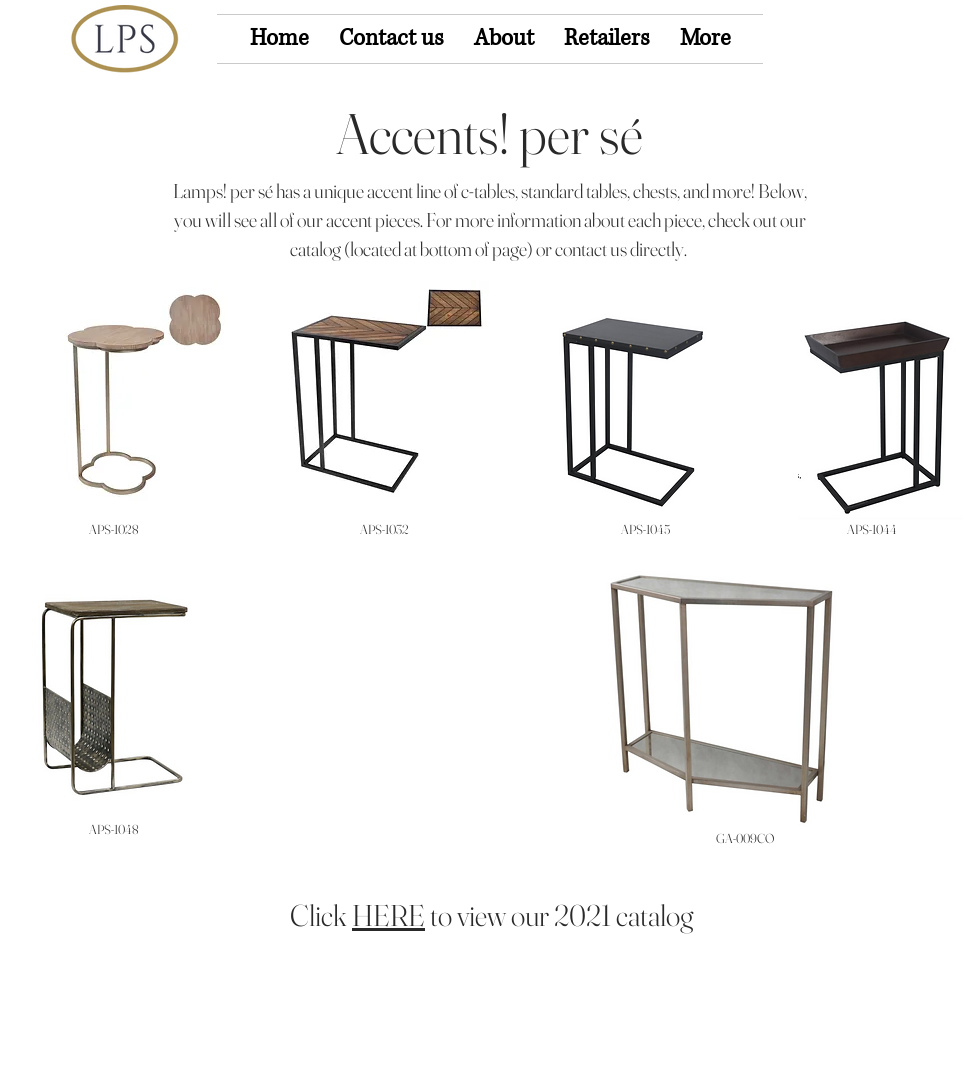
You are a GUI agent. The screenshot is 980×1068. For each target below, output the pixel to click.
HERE (388, 915)
